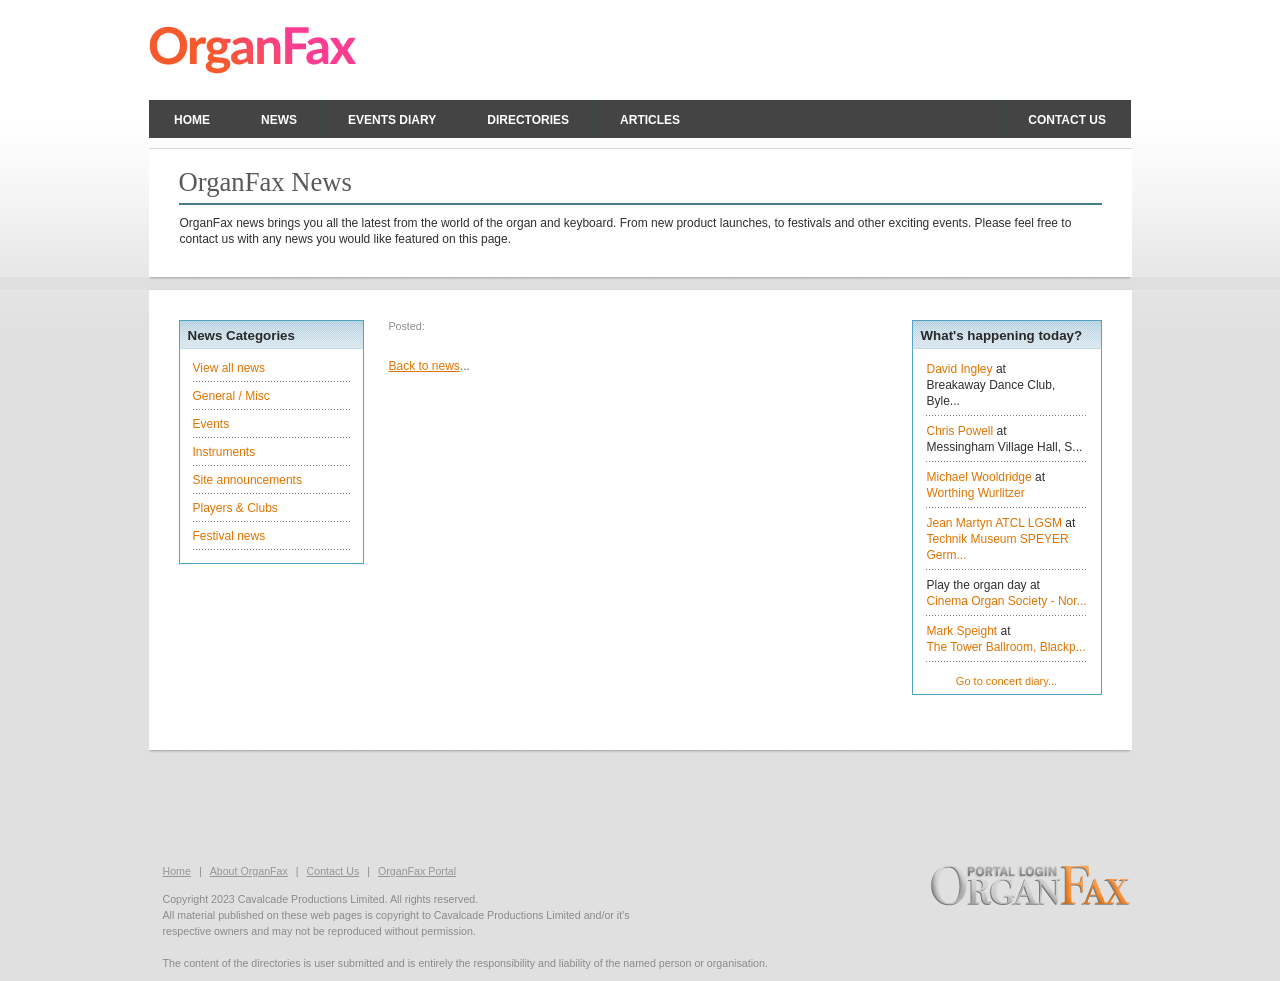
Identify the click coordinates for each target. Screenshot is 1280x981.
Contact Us (333, 871)
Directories (528, 120)
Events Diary (392, 120)
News (279, 120)
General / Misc (231, 396)
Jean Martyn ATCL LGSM (994, 523)
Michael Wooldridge (979, 477)
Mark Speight (962, 631)
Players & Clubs (235, 508)
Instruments (224, 452)
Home (192, 120)
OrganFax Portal (417, 871)
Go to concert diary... (1006, 681)
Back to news (424, 366)
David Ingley (960, 369)
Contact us (1067, 120)
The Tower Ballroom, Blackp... (1006, 647)
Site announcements (247, 480)
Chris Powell (960, 431)
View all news (229, 368)
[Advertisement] (640, 805)
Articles (650, 120)
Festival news (229, 536)
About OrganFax (249, 871)
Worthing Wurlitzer (976, 493)
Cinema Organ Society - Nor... (1007, 601)
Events (211, 424)
